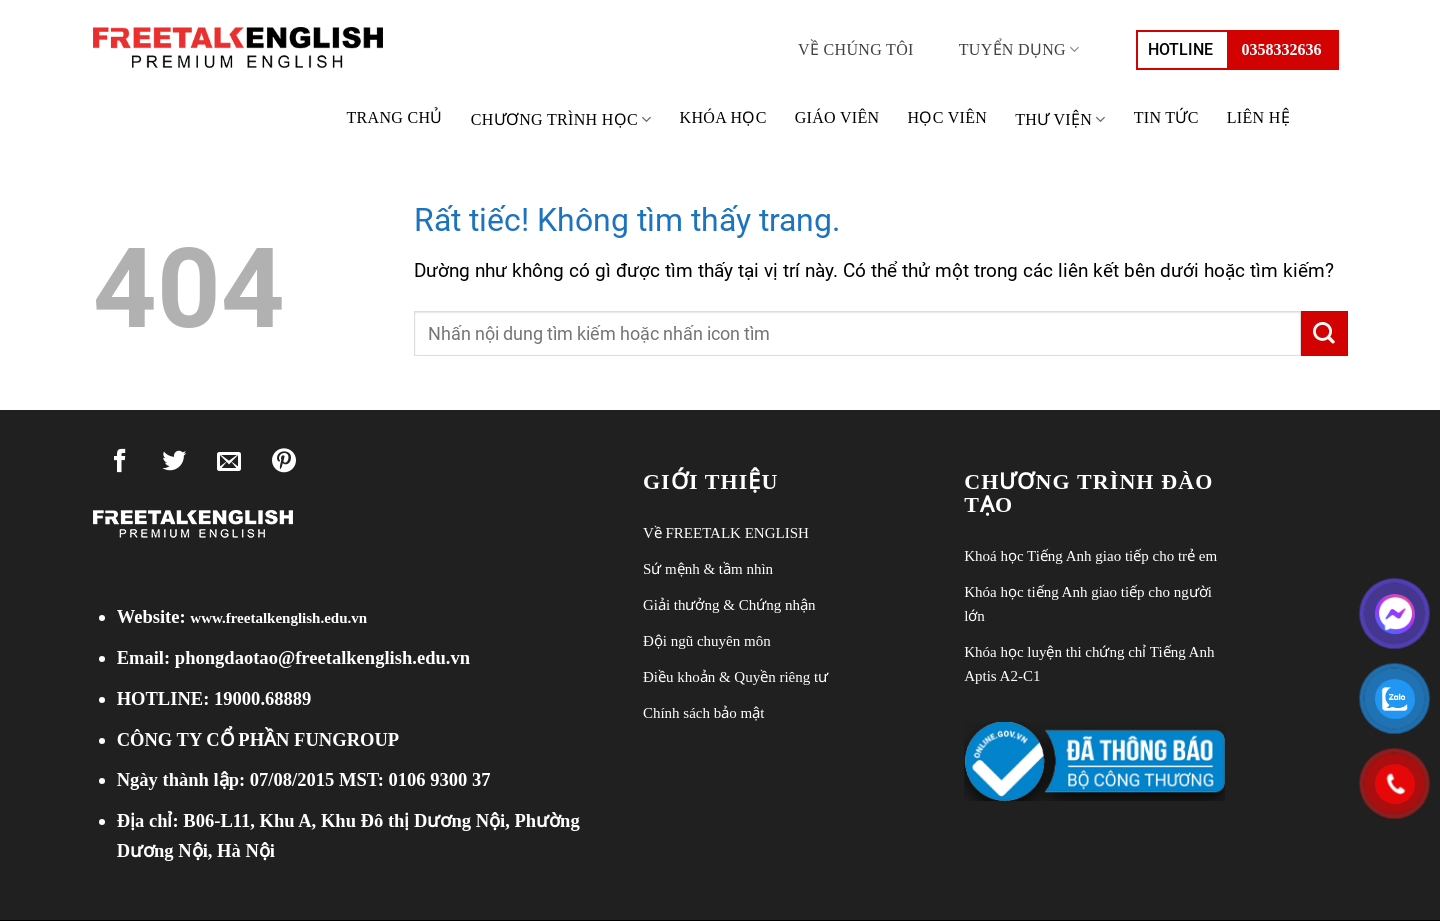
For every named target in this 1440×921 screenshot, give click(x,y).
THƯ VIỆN (1060, 119)
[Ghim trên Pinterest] (284, 465)
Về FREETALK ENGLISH (726, 533)
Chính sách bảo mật (703, 713)
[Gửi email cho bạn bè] (229, 465)
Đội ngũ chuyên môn (707, 641)
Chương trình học (561, 119)
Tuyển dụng (1019, 49)
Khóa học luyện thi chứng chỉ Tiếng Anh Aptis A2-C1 (1089, 664)
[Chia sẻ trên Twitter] (175, 465)
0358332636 (1282, 49)
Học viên (947, 117)
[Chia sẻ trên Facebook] (120, 465)
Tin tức (1166, 117)
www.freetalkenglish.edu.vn (278, 618)
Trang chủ (395, 117)
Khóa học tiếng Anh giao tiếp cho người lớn (1088, 604)
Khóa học (723, 117)
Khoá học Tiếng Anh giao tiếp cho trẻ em (1090, 556)
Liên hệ (1258, 117)
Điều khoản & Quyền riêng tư (735, 677)
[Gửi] (1324, 333)
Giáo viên (837, 117)
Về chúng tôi (856, 49)
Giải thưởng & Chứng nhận (729, 605)
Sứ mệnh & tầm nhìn (708, 569)
